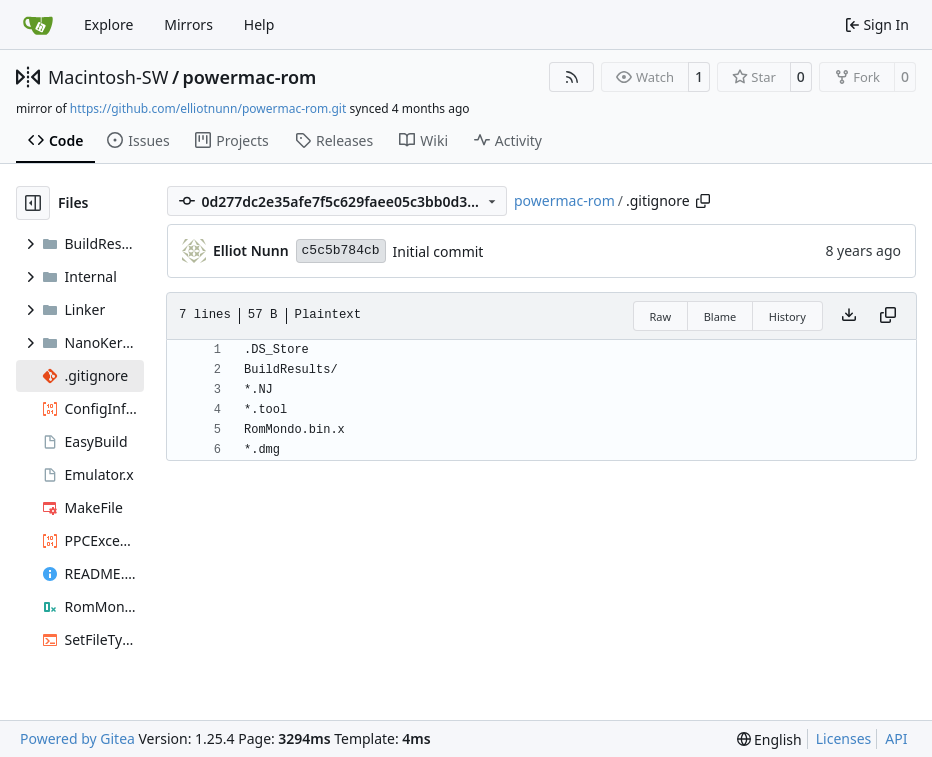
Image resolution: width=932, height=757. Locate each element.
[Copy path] (703, 201)
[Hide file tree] (33, 203)
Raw (661, 316)
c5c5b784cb (341, 250)
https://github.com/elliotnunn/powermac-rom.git (208, 108)
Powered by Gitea (77, 738)
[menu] (769, 739)
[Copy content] (888, 316)
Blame (720, 316)
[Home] (38, 25)
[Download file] (849, 316)
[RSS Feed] (572, 77)
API (896, 738)
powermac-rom (250, 77)
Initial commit (438, 251)
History (787, 316)
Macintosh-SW (108, 77)
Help (259, 24)
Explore (108, 24)
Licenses (844, 738)
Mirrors (188, 24)
